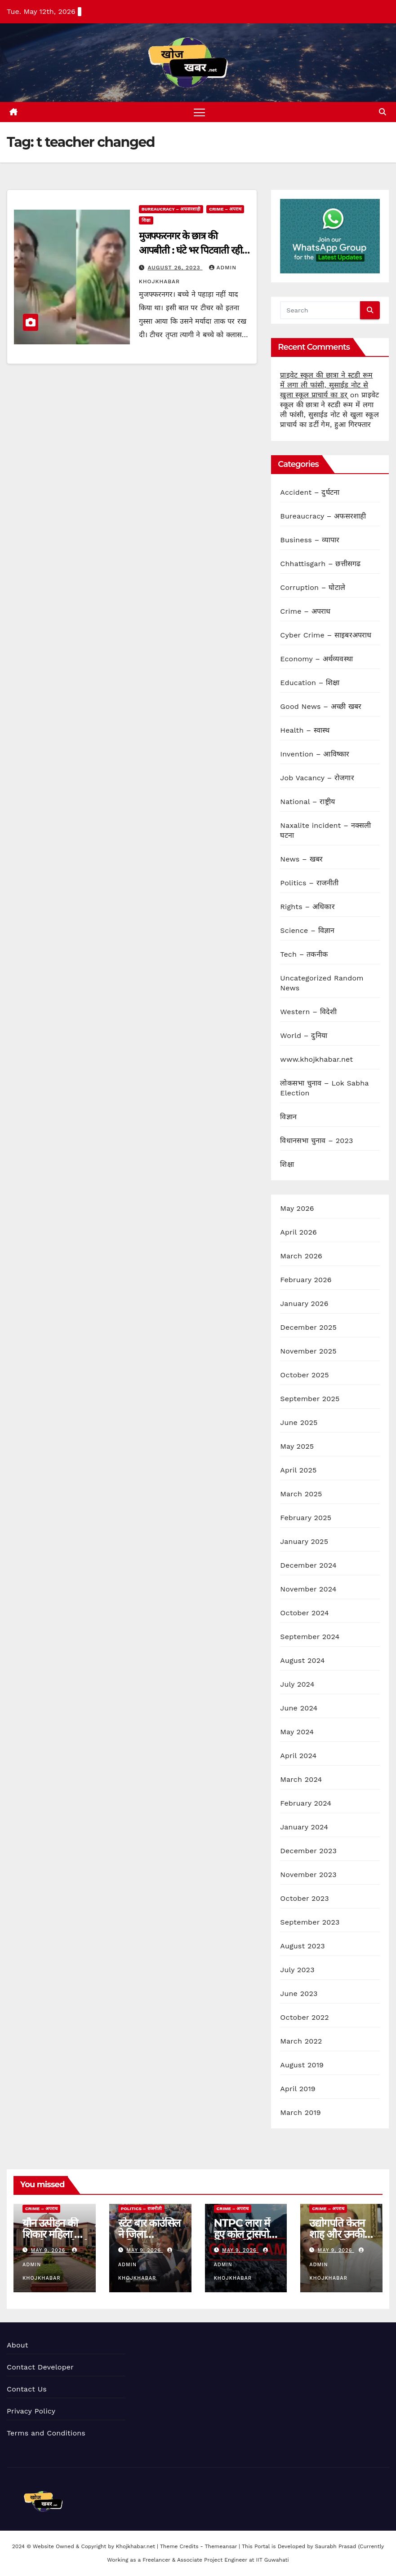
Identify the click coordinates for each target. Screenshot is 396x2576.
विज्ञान (288, 1116)
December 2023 (308, 1850)
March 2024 (301, 1779)
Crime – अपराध (225, 209)
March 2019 (300, 2112)
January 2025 (304, 1541)
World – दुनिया (303, 1035)
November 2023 (308, 1874)
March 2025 (301, 1494)
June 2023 (298, 1993)
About (17, 2345)
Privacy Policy (31, 2411)
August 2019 (302, 2065)
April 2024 (298, 1755)
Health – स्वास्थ (304, 730)
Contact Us (27, 2389)
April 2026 (298, 1232)
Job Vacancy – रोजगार (317, 778)
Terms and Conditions (46, 2433)
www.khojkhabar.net (316, 1059)
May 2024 (297, 1732)
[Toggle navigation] (200, 112)
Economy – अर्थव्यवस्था (316, 659)
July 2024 (297, 1684)
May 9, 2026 (49, 2251)
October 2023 (304, 1898)
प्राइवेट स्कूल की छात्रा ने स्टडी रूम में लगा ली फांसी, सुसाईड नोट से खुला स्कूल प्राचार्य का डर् (326, 385)
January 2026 (304, 1303)
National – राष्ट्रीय (307, 801)
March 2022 (301, 2041)
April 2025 (298, 1470)
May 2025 (297, 1446)
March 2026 (301, 1256)
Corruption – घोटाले (312, 587)
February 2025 (305, 1517)
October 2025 (304, 1375)
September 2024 (309, 1636)
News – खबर (301, 859)
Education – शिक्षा (309, 682)
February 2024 (305, 1803)
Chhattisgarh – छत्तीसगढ (320, 563)
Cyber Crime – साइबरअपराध (325, 635)
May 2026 (297, 1208)
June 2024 (298, 1708)
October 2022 (304, 2017)
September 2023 (309, 1922)
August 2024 (302, 1660)
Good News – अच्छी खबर (320, 706)
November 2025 (308, 1351)
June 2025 (298, 1422)
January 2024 (304, 1827)
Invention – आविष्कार (314, 754)
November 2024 (308, 1589)
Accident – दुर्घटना (309, 492)
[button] (382, 112)
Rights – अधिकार (307, 906)
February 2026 (305, 1279)
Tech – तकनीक (304, 954)
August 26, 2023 (175, 268)
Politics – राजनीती (309, 883)
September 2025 (309, 1398)
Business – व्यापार (309, 540)
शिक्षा (146, 220)
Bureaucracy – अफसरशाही (171, 209)
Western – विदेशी (308, 1011)
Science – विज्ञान (307, 930)
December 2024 (308, 1565)
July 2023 (297, 1969)
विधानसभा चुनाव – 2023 (316, 1140)
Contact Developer (40, 2367)
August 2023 (302, 1946)
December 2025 (308, 1327)
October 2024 (304, 1613)
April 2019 (298, 2088)
